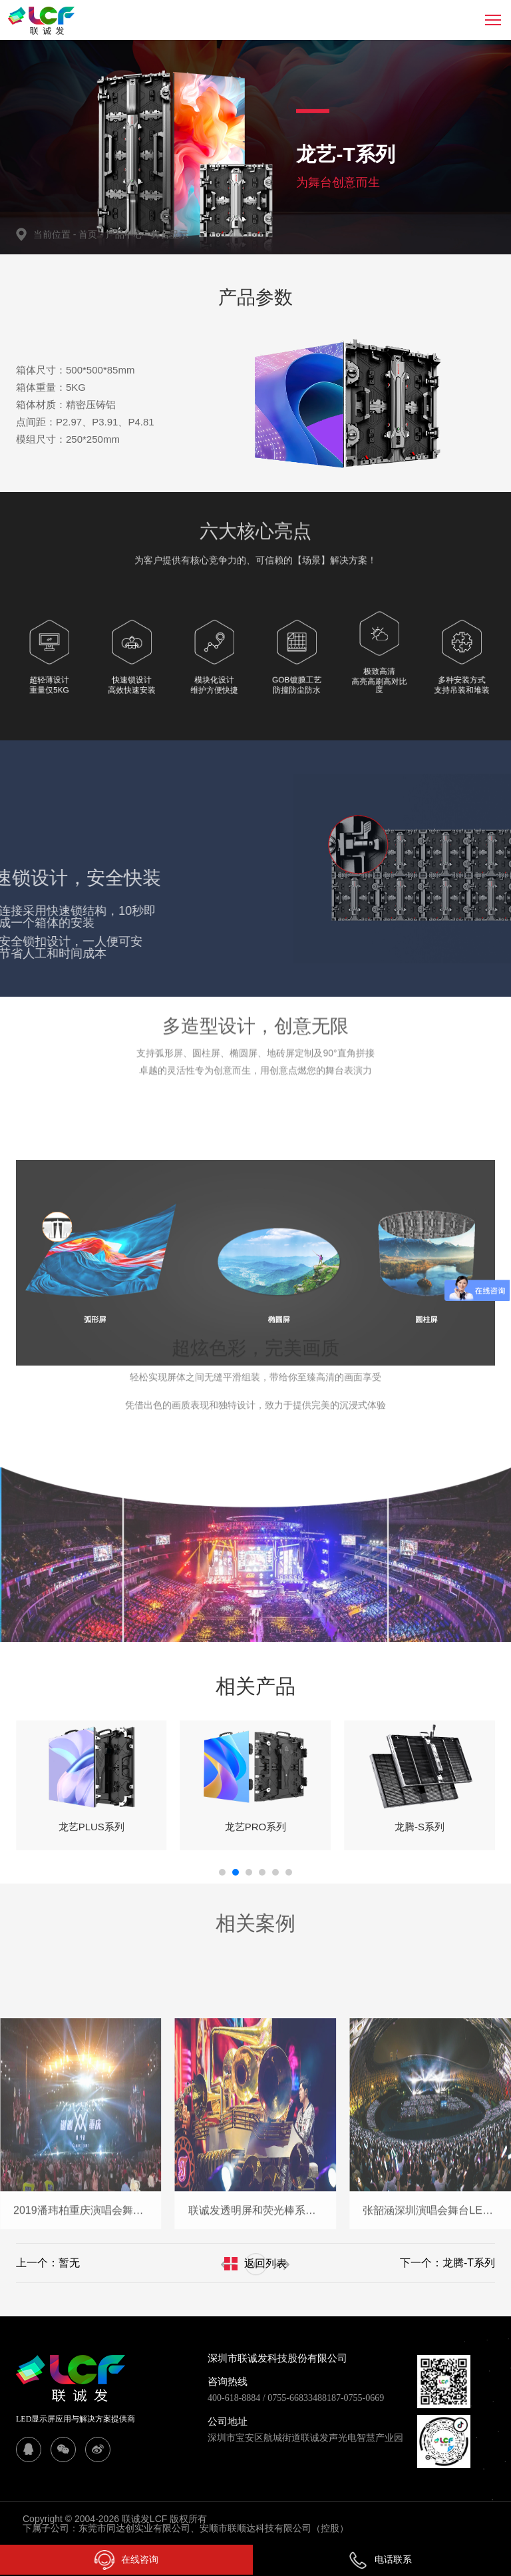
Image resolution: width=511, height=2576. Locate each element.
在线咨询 (126, 2560)
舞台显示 (169, 234)
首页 (89, 234)
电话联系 (380, 2559)
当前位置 (56, 234)
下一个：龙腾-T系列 (447, 2262)
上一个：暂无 (48, 2262)
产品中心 (128, 234)
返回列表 (265, 2263)
